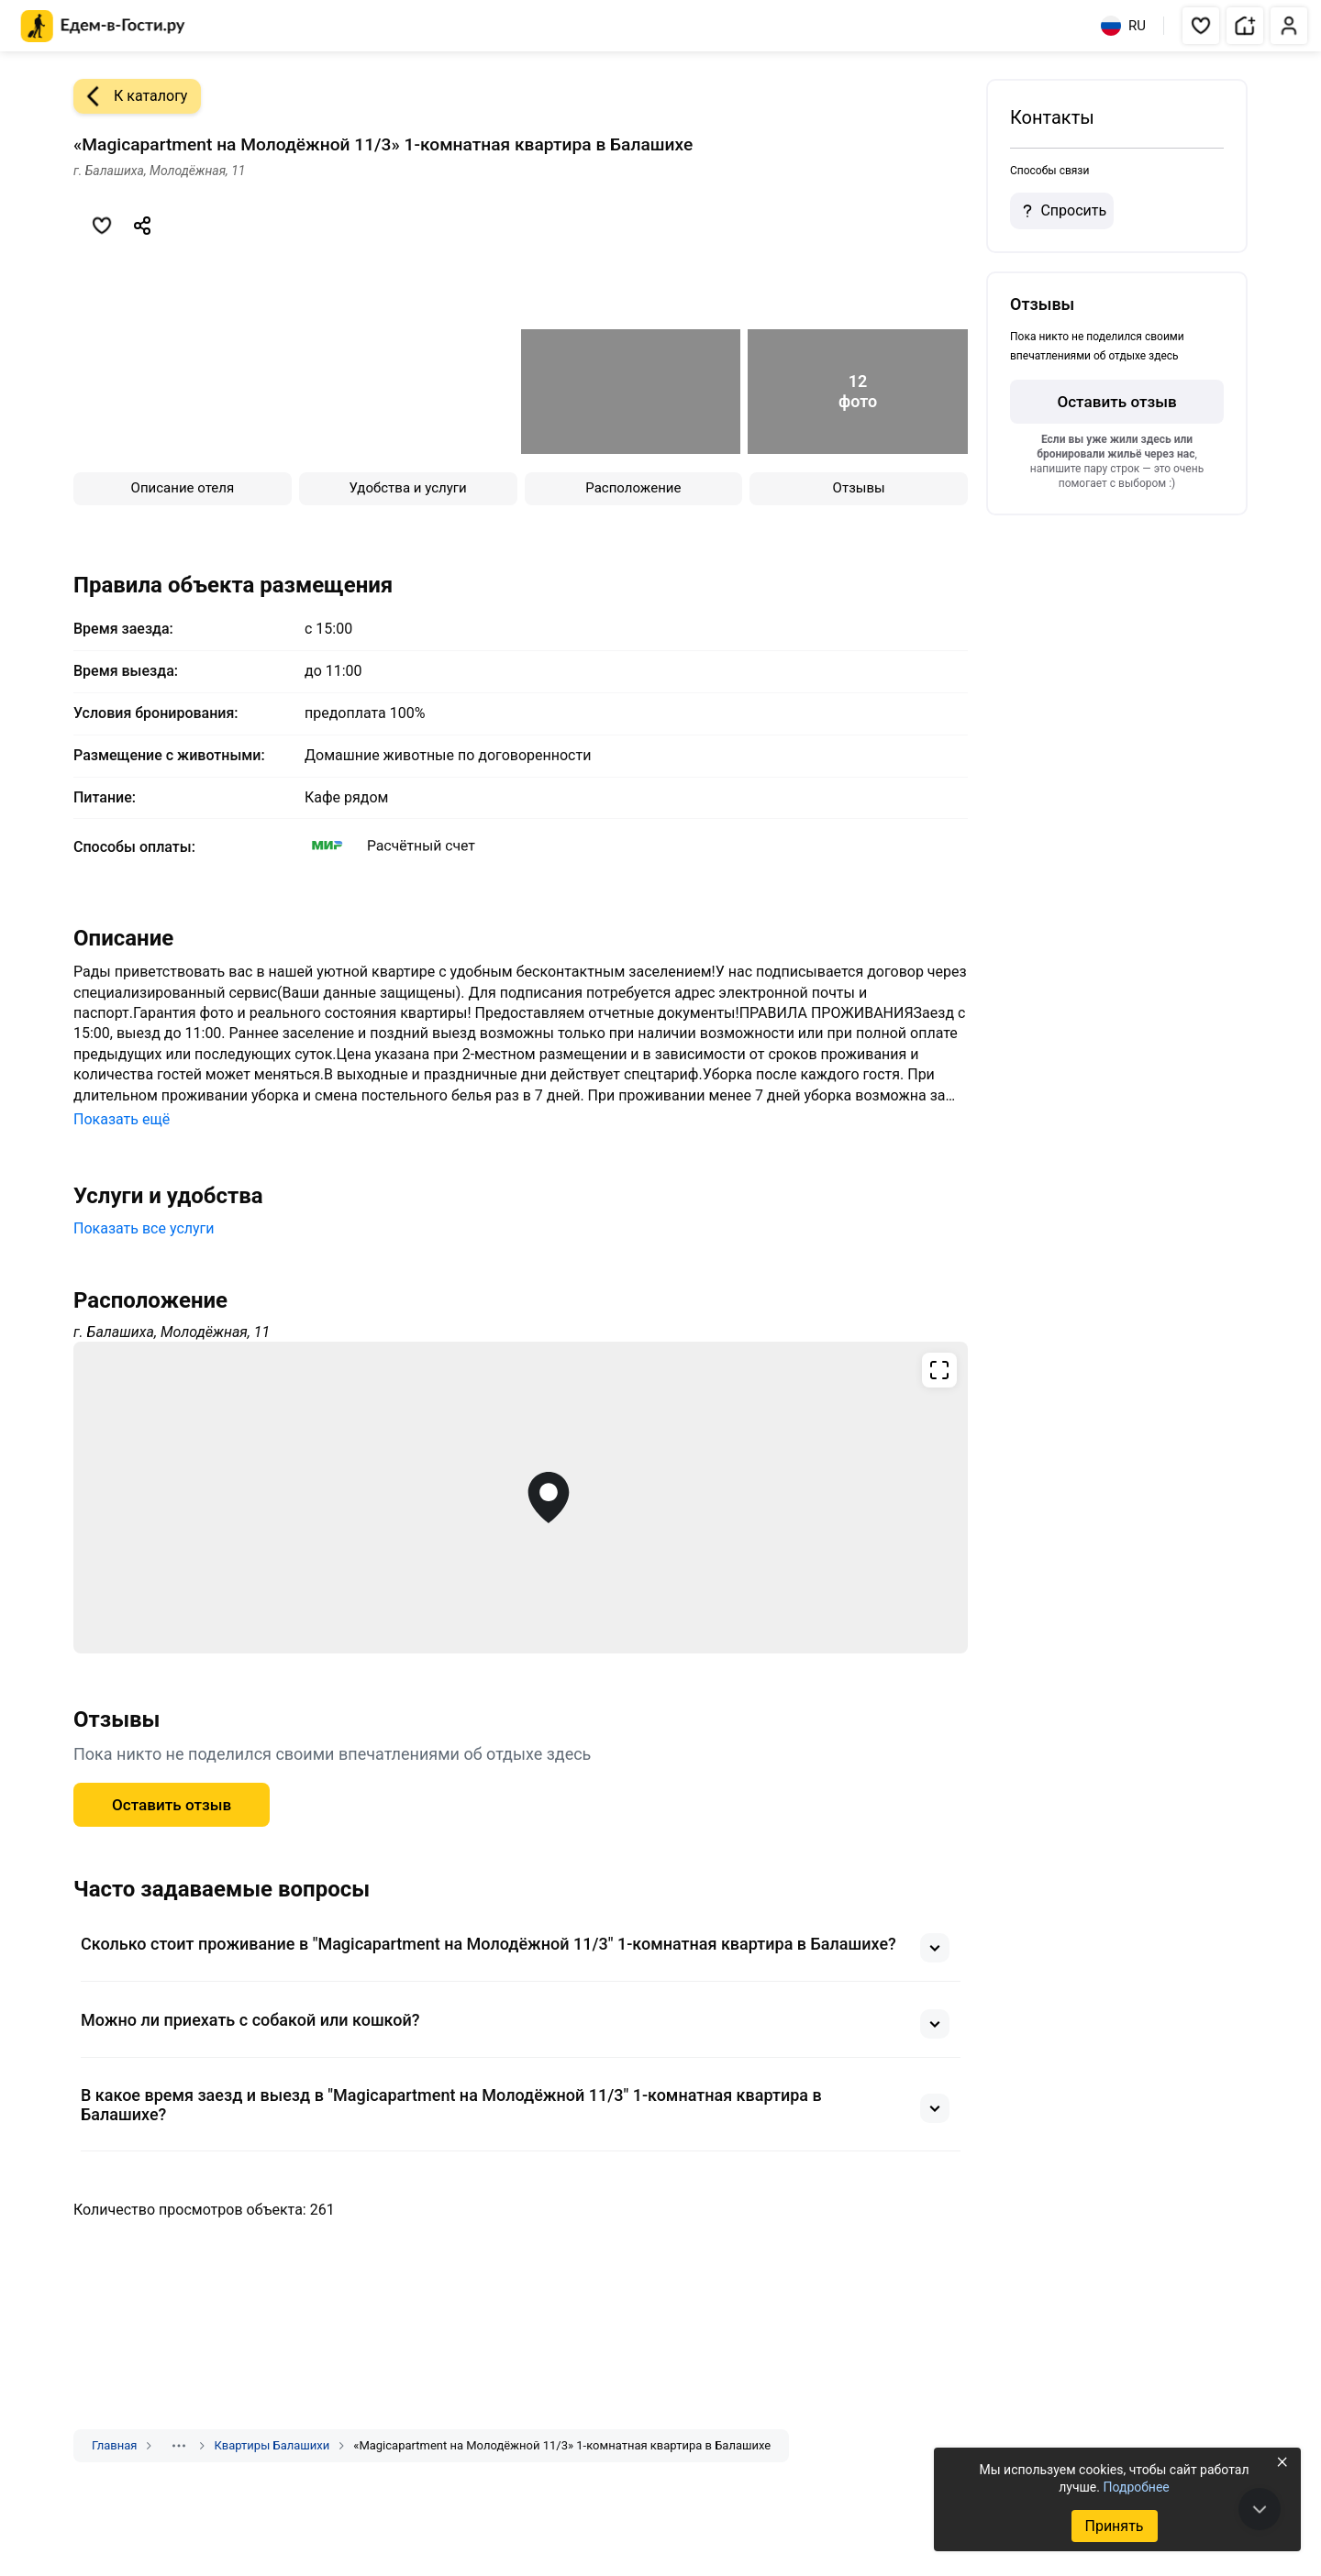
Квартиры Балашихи (271, 2445)
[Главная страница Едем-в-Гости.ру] (103, 26)
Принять (1113, 2526)
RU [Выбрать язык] (1123, 26)
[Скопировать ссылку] (142, 225)
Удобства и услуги (408, 488)
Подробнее (1136, 2487)
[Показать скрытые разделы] (179, 2446)
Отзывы (859, 488)
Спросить (1061, 211)
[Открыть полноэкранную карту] (520, 1497)
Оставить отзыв (171, 1805)
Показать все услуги (144, 1228)
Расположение (633, 488)
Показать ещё (121, 1119)
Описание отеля (183, 488)
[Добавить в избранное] (101, 225)
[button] (1200, 25)
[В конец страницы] (1259, 2509)
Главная (114, 2445)
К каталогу (130, 96)
